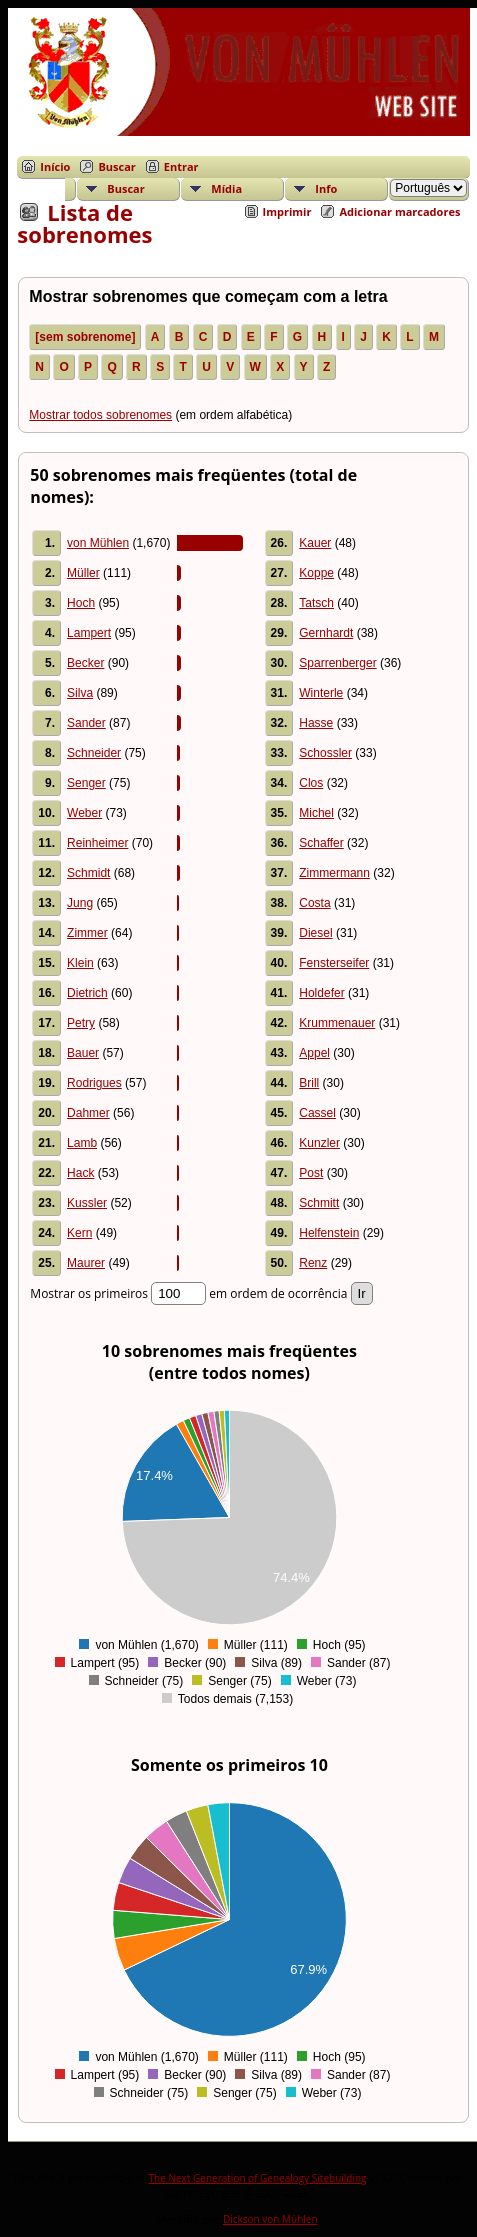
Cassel (317, 1113)
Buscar (116, 166)
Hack (80, 1173)
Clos (311, 783)
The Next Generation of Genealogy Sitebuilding (258, 2178)
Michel (316, 813)
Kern (79, 1233)
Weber (84, 813)
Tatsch (316, 603)
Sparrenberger (337, 663)
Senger (86, 783)
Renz (313, 1263)
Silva (80, 693)
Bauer (83, 1053)
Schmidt (88, 873)
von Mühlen (98, 543)
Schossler (325, 753)
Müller (83, 573)
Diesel (315, 933)
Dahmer (88, 1113)
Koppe (316, 573)
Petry (81, 1023)
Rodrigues (94, 1083)
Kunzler (319, 1143)
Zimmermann (334, 873)
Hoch (81, 603)
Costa (314, 903)
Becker (85, 663)
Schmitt (319, 1203)
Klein (80, 963)
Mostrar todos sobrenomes (100, 415)
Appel (314, 1053)
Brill (309, 1083)
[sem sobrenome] (85, 337)
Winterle (321, 693)
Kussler (87, 1203)
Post (311, 1173)
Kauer (315, 543)
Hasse (316, 723)
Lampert (89, 633)
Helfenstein (329, 1233)
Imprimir (287, 211)
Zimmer (87, 933)
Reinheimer (97, 843)
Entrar (181, 166)
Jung (80, 903)
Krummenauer (337, 1023)
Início (55, 166)
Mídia (226, 188)
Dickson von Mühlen (270, 2219)
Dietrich (87, 993)
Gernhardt (326, 633)
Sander (86, 723)
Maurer (86, 1263)
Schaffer (321, 843)
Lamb (82, 1143)
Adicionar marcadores (399, 211)
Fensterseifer (334, 963)
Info (326, 188)
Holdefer (321, 993)
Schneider (94, 753)
